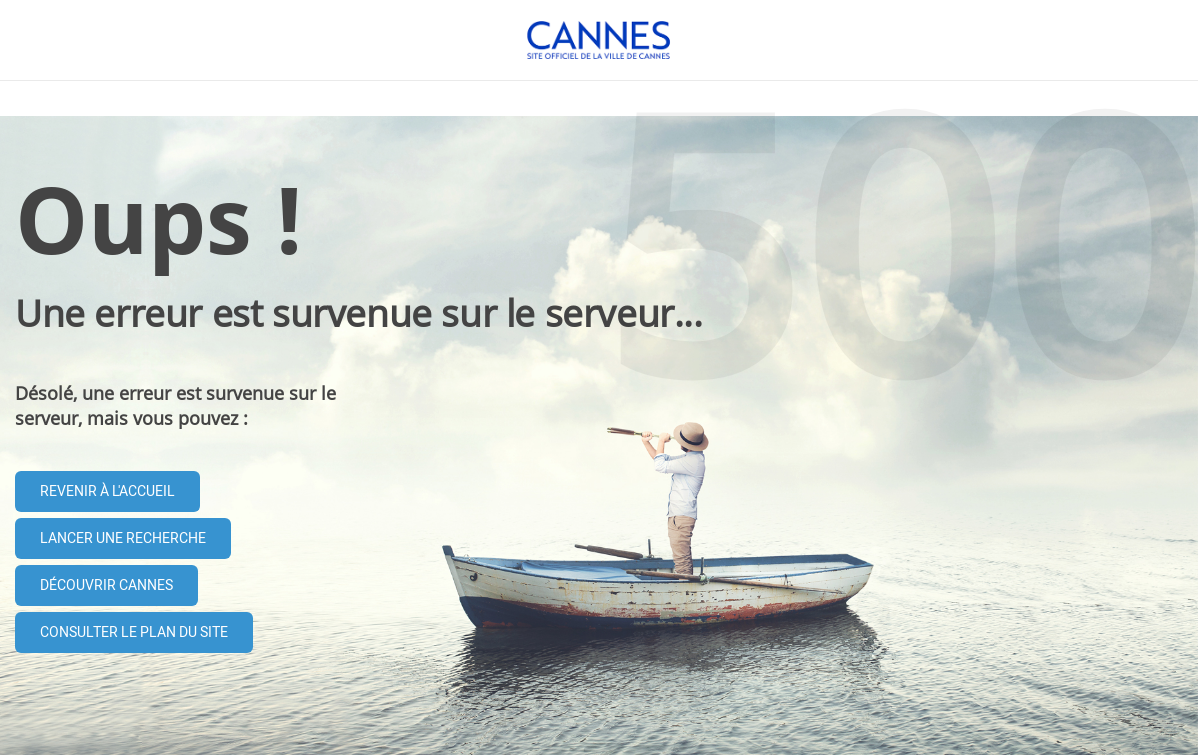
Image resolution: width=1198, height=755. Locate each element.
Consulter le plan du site (134, 632)
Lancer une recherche (123, 538)
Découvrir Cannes (106, 585)
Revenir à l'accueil (107, 491)
